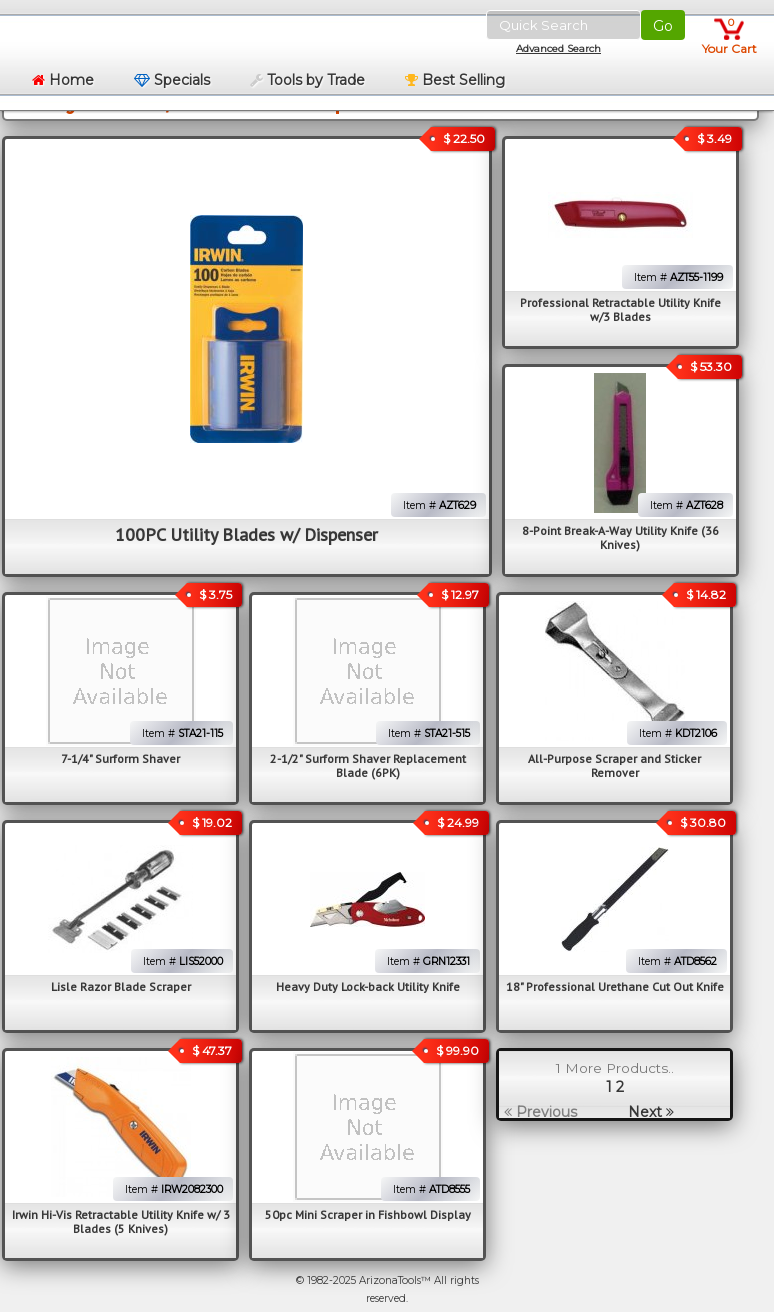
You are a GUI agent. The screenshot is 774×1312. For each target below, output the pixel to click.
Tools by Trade (307, 80)
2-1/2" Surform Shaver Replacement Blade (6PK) (368, 765)
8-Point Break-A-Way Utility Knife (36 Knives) (620, 537)
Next (651, 1112)
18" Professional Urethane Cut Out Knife (615, 986)
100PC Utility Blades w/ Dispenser (246, 534)
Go (663, 26)
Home (63, 80)
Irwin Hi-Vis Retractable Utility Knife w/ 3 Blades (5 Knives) (121, 1221)
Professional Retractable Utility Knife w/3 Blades (620, 309)
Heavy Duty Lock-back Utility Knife (368, 986)
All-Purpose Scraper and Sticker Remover (614, 765)
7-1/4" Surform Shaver (120, 758)
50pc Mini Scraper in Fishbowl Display (368, 1214)
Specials (172, 80)
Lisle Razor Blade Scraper (121, 986)
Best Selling (455, 80)
